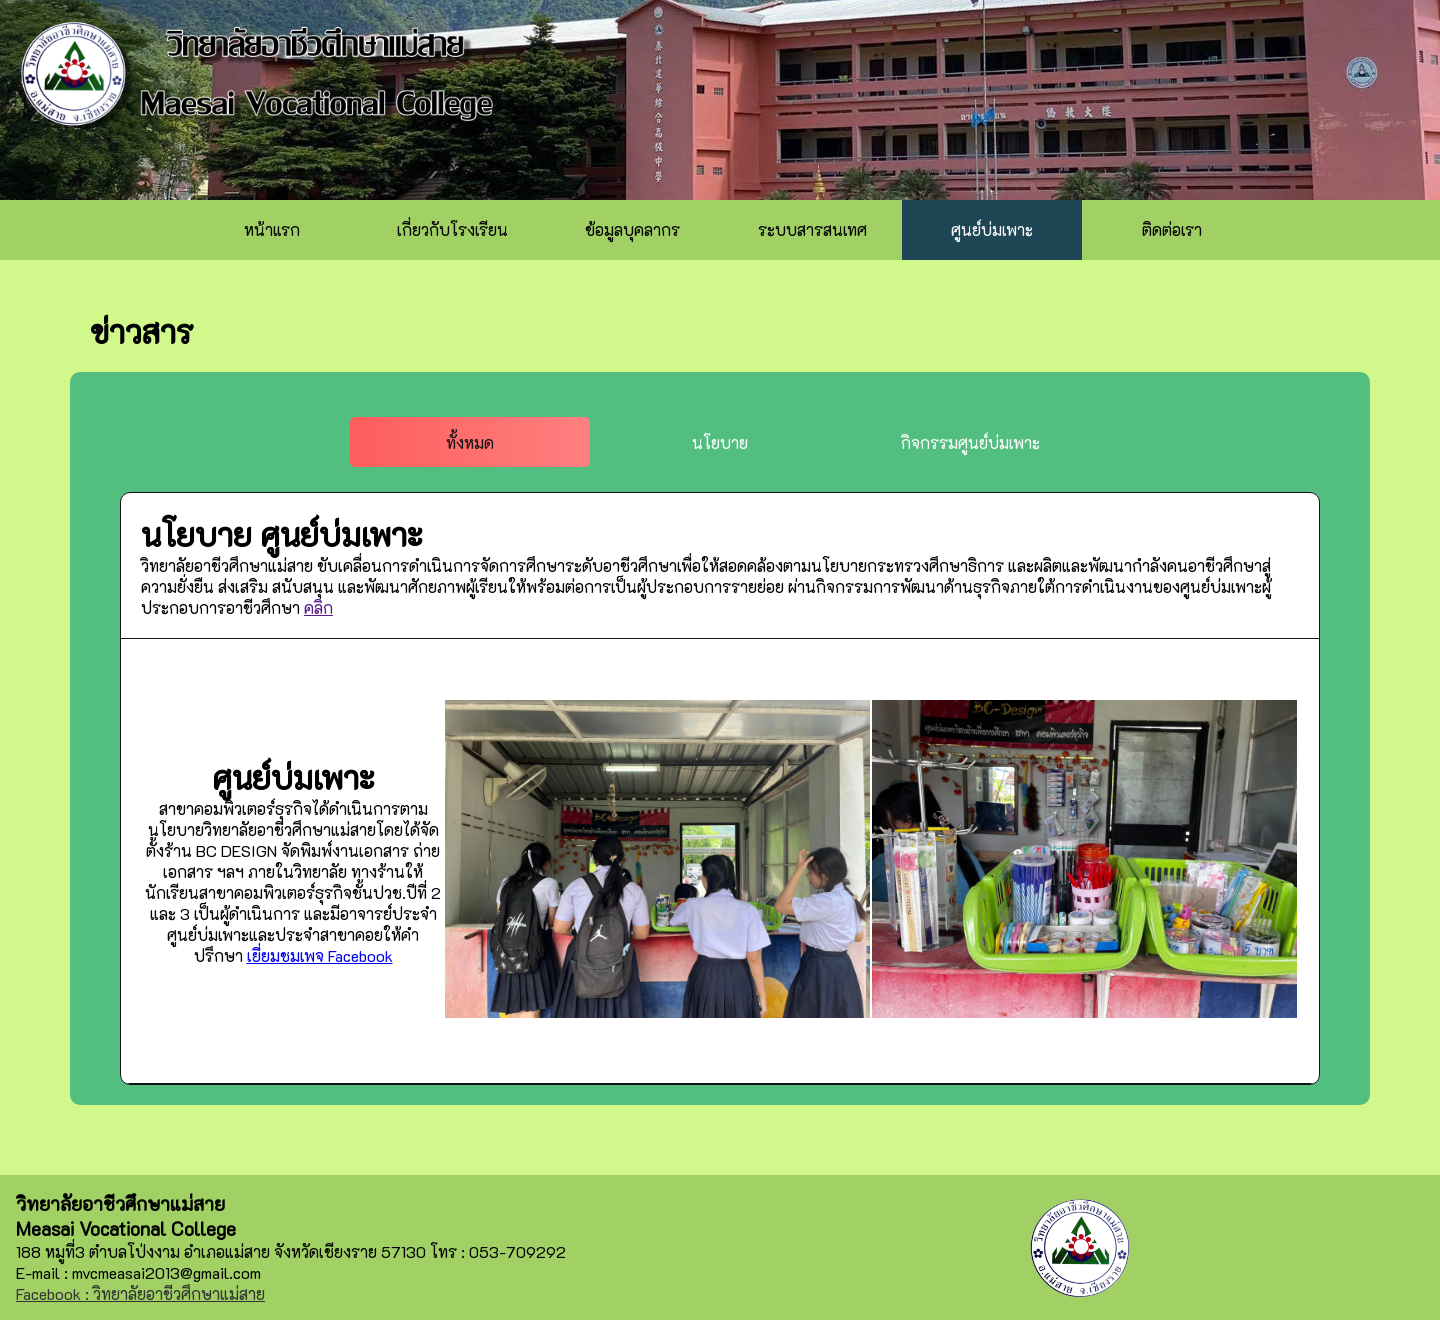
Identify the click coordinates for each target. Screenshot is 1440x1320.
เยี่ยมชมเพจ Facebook (320, 955)
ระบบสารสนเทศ (812, 229)
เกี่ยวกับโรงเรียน (452, 229)
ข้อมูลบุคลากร (632, 229)
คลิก (318, 607)
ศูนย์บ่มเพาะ (992, 229)
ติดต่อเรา (1172, 229)
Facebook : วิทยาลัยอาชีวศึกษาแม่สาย (140, 1293)
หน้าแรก (272, 229)
